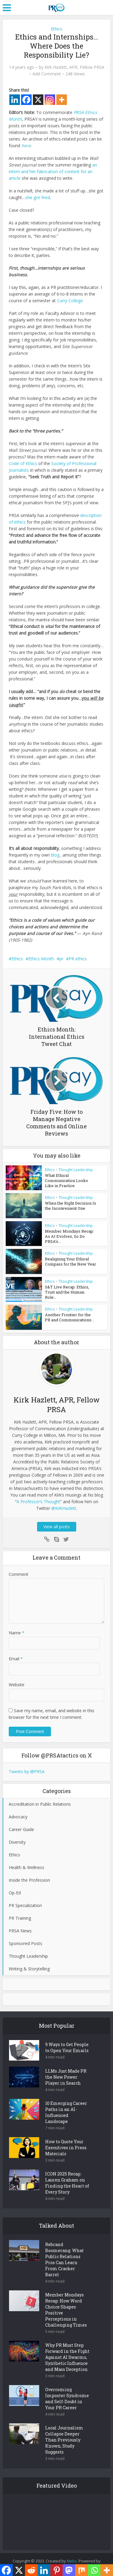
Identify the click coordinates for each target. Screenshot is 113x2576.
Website (16, 1685)
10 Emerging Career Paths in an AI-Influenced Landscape (66, 2113)
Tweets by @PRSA (27, 1772)
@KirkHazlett (63, 1508)
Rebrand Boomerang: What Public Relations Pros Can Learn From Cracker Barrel (64, 2260)
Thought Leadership (75, 1169)
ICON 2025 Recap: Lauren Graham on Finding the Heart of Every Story (67, 2183)
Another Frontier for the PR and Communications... (69, 1317)
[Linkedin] (14, 99)
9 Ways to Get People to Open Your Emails (67, 2048)
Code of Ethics (23, 463)
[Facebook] (26, 99)
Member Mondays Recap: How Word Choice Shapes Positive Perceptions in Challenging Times (66, 2310)
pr (61, 959)
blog (55, 855)
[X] (38, 99)
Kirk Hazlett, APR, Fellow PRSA (74, 67)
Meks (72, 2561)
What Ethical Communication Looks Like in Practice (66, 1180)
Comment (18, 1574)
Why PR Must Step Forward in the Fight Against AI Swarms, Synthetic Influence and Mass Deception (67, 2358)
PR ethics (78, 959)
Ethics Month (41, 959)
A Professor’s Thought (38, 1502)
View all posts (56, 1527)
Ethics (56, 29)
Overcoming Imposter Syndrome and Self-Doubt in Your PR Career (67, 2399)
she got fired (37, 197)
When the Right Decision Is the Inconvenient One (70, 1205)
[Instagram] (50, 99)
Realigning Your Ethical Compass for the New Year (70, 1261)
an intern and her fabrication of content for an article (53, 171)
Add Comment (47, 74)
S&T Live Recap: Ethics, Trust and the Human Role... (67, 1292)
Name (16, 1633)
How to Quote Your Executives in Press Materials (65, 2148)
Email (16, 1659)
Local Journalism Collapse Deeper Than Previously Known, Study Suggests (64, 2440)
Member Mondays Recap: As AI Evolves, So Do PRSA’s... (69, 1236)
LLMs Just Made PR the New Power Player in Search (65, 2077)
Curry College (70, 300)
